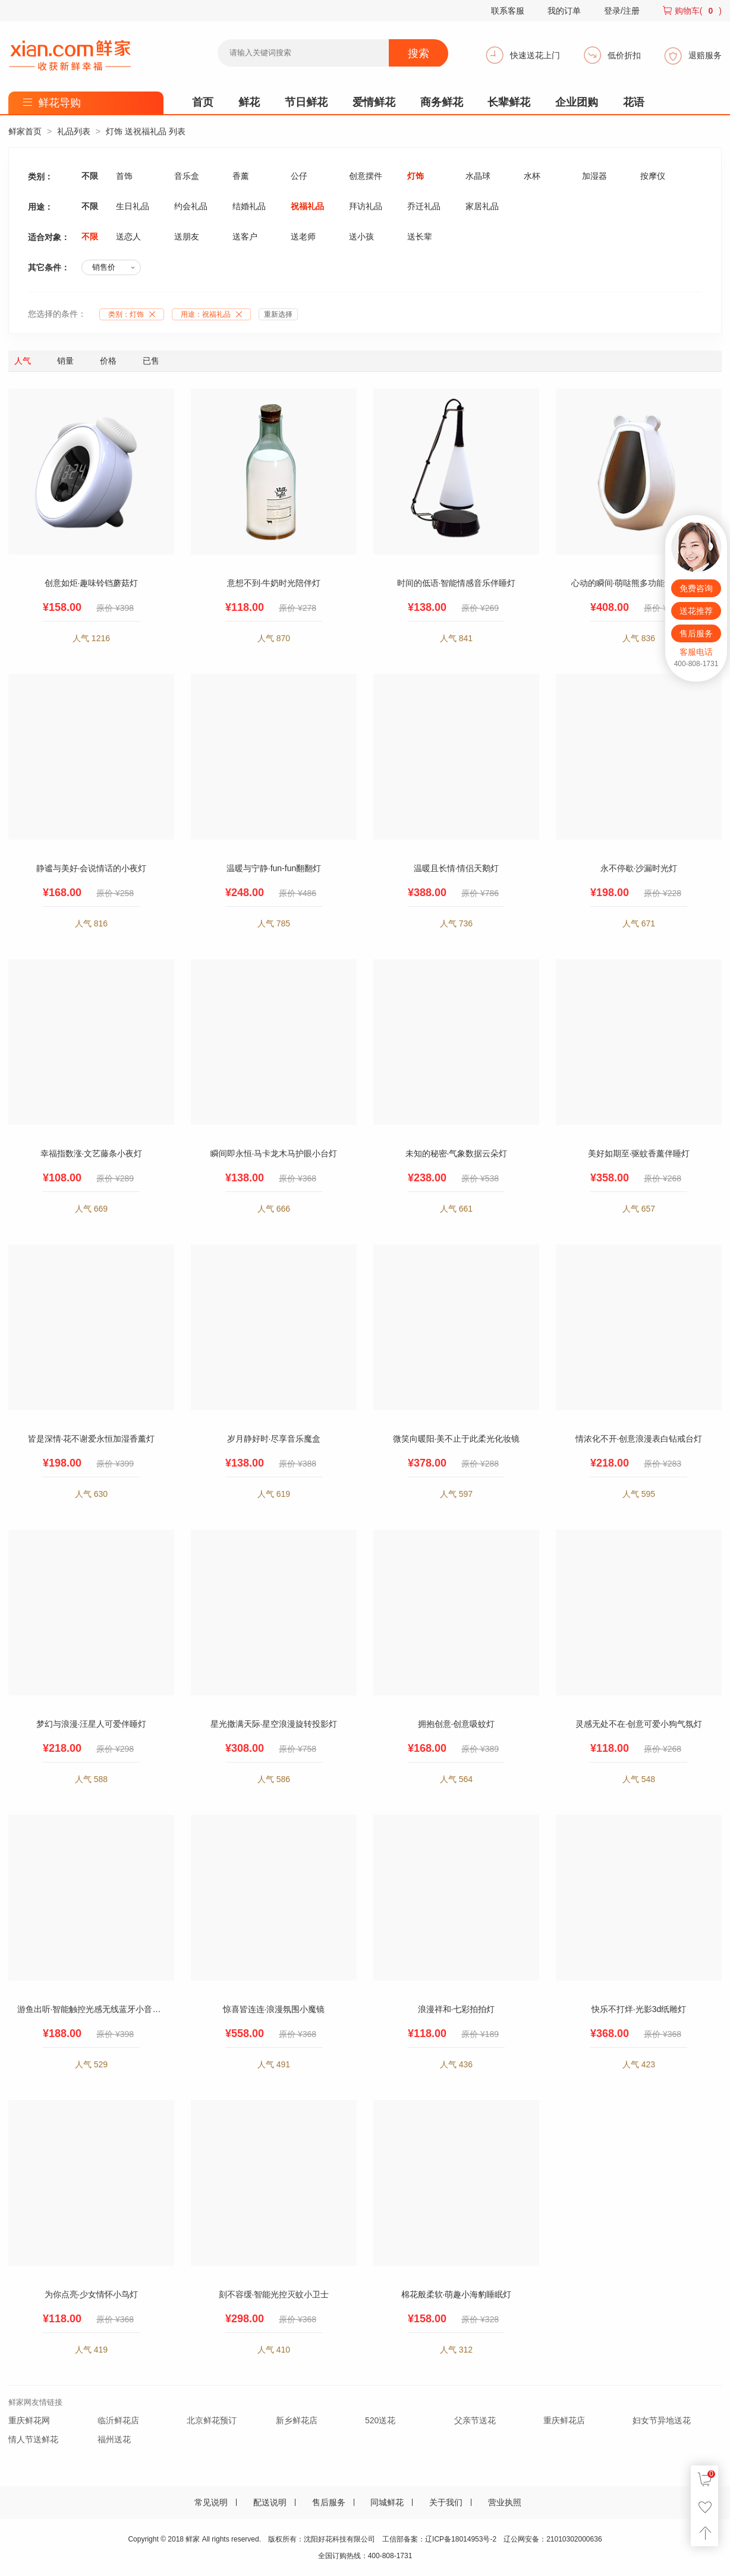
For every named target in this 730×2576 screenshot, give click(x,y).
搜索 (418, 53)
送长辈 (419, 236)
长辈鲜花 (508, 102)
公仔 (299, 176)
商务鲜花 (441, 102)
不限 (89, 176)
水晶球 (477, 176)
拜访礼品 (365, 206)
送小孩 (361, 236)
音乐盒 (186, 176)
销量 (65, 360)
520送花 (380, 2420)
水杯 (532, 176)
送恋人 (128, 236)
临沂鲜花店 (118, 2420)
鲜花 (249, 102)
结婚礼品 (249, 206)
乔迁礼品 (423, 206)
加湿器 (594, 176)
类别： (134, 314)
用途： (214, 314)
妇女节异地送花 (662, 2420)
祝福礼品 (307, 206)
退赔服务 (705, 55)
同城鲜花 (387, 2502)
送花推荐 (696, 611)
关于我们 (445, 2502)
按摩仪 (652, 176)
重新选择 (278, 314)
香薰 (240, 176)
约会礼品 (190, 206)
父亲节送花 (475, 2420)
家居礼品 (482, 206)
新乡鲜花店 (296, 2420)
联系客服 (507, 10)
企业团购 (576, 102)
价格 (108, 360)
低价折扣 (624, 55)
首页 (202, 102)
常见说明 (211, 2502)
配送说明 (270, 2502)
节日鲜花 (306, 102)
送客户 (244, 236)
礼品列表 (73, 131)
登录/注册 (622, 10)
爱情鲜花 (374, 102)
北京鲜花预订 (212, 2420)
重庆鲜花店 (564, 2420)
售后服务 (328, 2502)
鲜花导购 (59, 103)
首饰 (124, 176)
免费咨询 (696, 588)
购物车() (698, 10)
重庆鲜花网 (29, 2420)
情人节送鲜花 (33, 2439)
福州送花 (114, 2439)
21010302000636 (574, 2539)
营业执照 (504, 2502)
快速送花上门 (535, 55)
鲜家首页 (25, 131)
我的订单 (564, 10)
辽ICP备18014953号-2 (460, 2539)
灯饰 (415, 176)
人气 (22, 360)
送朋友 (186, 236)
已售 (151, 360)
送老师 (303, 236)
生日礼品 (132, 206)
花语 (633, 102)
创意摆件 (365, 176)
